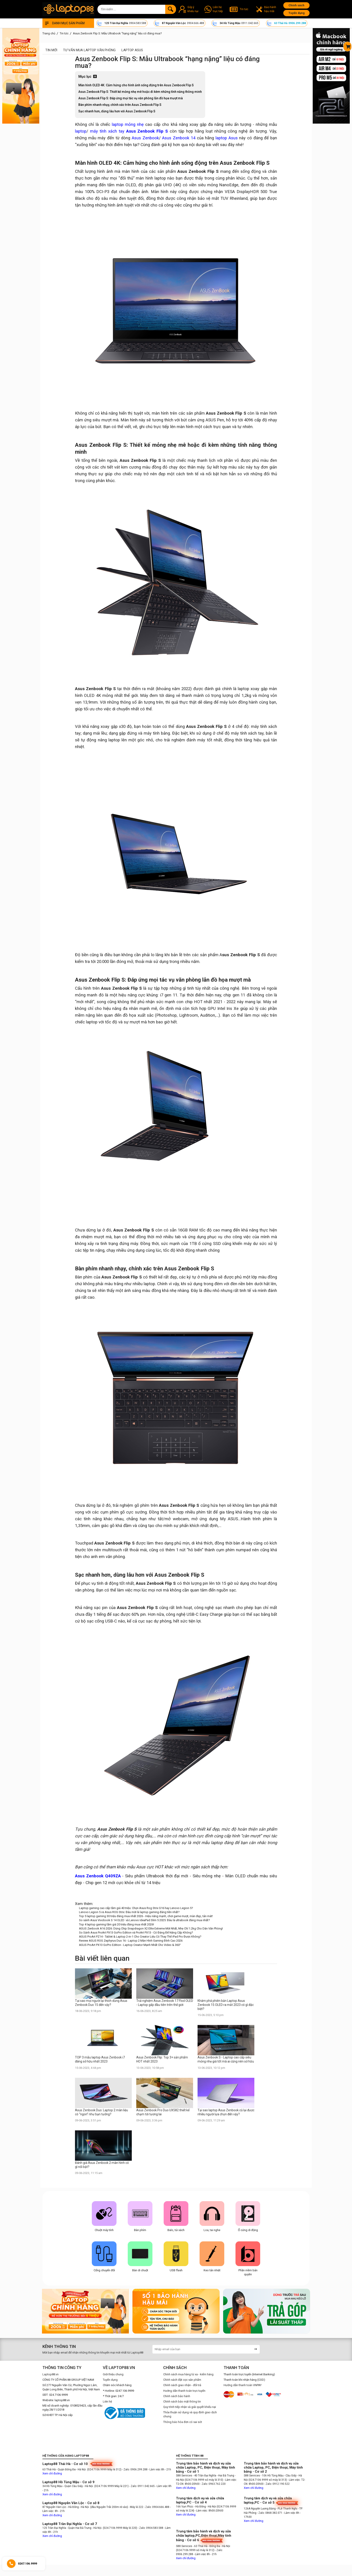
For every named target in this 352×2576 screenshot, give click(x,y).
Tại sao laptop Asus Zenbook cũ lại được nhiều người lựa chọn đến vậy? (226, 2112)
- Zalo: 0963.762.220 (213, 2483)
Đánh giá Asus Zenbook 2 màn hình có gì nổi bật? (102, 2165)
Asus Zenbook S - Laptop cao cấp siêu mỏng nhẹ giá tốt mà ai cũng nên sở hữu (226, 2059)
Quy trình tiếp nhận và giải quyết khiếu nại (189, 2407)
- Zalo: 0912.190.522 (277, 2483)
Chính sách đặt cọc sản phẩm (182, 2379)
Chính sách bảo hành (176, 2396)
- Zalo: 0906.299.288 (135, 2469)
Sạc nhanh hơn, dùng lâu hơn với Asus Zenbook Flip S (116, 111)
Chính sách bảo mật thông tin (182, 2401)
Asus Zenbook (145, 138)
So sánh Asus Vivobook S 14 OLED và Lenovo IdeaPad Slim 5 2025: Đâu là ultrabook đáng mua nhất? (144, 1920)
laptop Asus (227, 138)
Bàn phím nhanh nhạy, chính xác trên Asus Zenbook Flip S (119, 105)
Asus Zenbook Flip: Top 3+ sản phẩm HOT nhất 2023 (162, 2059)
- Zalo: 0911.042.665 (142, 2486)
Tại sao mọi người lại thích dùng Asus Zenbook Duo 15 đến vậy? (101, 2003)
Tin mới (51, 50)
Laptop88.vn (50, 2374)
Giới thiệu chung (113, 2374)
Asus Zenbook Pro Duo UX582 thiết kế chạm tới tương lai (162, 2112)
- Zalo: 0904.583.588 (150, 2527)
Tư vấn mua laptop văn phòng (89, 50)
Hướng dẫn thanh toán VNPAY (243, 2385)
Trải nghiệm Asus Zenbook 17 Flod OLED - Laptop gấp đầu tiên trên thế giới (164, 2003)
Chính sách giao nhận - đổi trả (182, 2385)
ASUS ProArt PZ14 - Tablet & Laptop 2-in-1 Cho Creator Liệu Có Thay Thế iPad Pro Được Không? (140, 1936)
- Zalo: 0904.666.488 (156, 2507)
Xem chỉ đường (52, 2473)
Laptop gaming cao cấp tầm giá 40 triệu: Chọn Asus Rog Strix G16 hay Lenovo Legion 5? (136, 1908)
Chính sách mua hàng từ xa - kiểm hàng (188, 2374)
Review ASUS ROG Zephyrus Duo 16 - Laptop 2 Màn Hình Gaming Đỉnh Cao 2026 (131, 1940)
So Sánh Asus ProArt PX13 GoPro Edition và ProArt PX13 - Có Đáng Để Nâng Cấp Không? (136, 1932)
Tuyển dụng (296, 13)
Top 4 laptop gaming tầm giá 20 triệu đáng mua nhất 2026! (116, 1924)
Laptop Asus (132, 50)
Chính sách (296, 5)
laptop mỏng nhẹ (128, 124)
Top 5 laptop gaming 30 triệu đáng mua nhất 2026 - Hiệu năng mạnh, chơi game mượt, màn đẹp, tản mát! (146, 1916)
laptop (80, 131)
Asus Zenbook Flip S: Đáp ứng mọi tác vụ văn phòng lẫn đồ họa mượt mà (130, 98)
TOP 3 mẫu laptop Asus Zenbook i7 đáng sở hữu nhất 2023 (100, 2059)
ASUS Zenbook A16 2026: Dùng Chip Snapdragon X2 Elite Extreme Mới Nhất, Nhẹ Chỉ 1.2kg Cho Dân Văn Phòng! (151, 1928)
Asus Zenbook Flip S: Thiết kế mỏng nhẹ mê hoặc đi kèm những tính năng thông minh (140, 91)
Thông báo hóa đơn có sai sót (182, 2422)
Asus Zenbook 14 (178, 138)
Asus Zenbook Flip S (147, 131)
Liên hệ (107, 2401)
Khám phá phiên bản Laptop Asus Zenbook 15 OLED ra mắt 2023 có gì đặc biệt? (226, 2005)
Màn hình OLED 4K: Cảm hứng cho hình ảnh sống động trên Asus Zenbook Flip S (136, 85)
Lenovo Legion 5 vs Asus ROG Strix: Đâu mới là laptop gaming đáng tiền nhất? (129, 1912)
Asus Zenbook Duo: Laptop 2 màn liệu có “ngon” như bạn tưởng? (101, 2112)
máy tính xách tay (107, 131)
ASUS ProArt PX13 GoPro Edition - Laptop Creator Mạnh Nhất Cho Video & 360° (130, 1945)
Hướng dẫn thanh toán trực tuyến (184, 2390)
